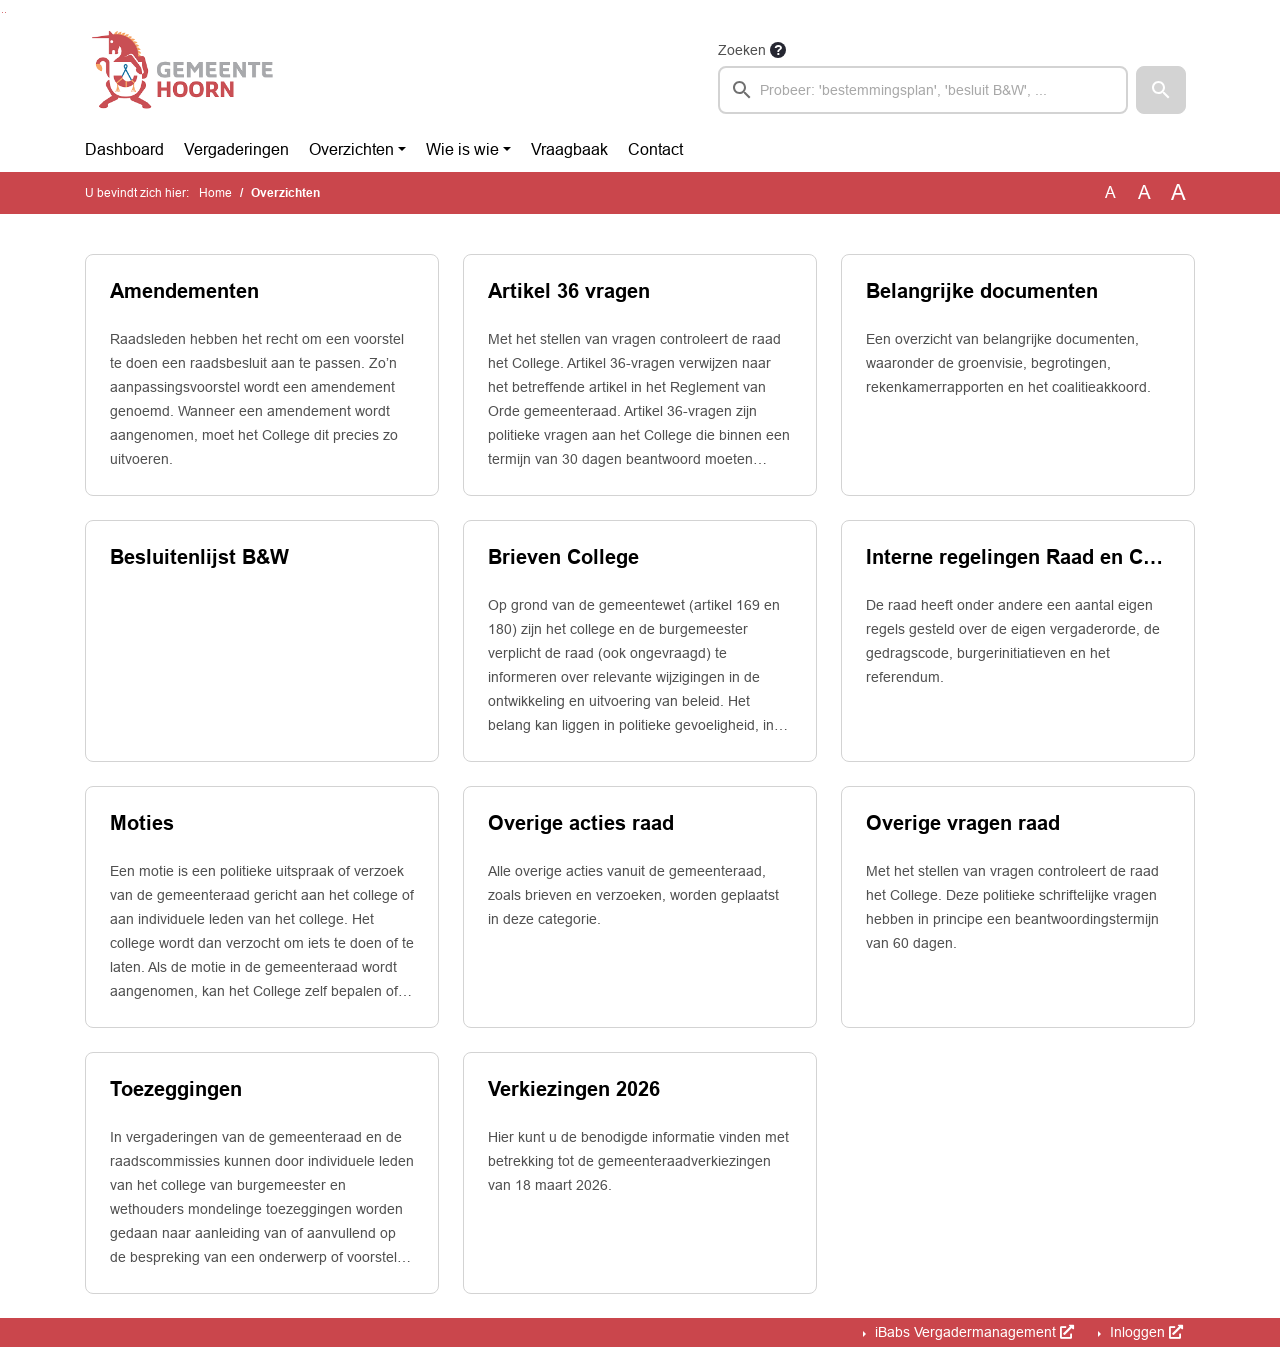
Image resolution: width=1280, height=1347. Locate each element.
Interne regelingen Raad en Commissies (1018, 557)
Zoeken (742, 50)
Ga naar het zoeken (2, 12)
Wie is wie (462, 149)
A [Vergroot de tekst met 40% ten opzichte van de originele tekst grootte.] (1178, 193)
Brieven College (563, 557)
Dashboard (124, 149)
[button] (1161, 90)
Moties (142, 823)
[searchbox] (923, 90)
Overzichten (351, 149)
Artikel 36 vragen (569, 291)
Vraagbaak (569, 149)
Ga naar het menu (5, 12)
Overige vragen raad (963, 823)
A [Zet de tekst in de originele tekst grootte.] (1110, 192)
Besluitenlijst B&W (199, 557)
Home (215, 193)
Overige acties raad (581, 823)
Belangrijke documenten (982, 291)
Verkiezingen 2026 (574, 1089)
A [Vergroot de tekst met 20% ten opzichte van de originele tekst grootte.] (1144, 192)
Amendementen (184, 291)
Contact (655, 149)
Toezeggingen (176, 1089)
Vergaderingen (236, 149)
